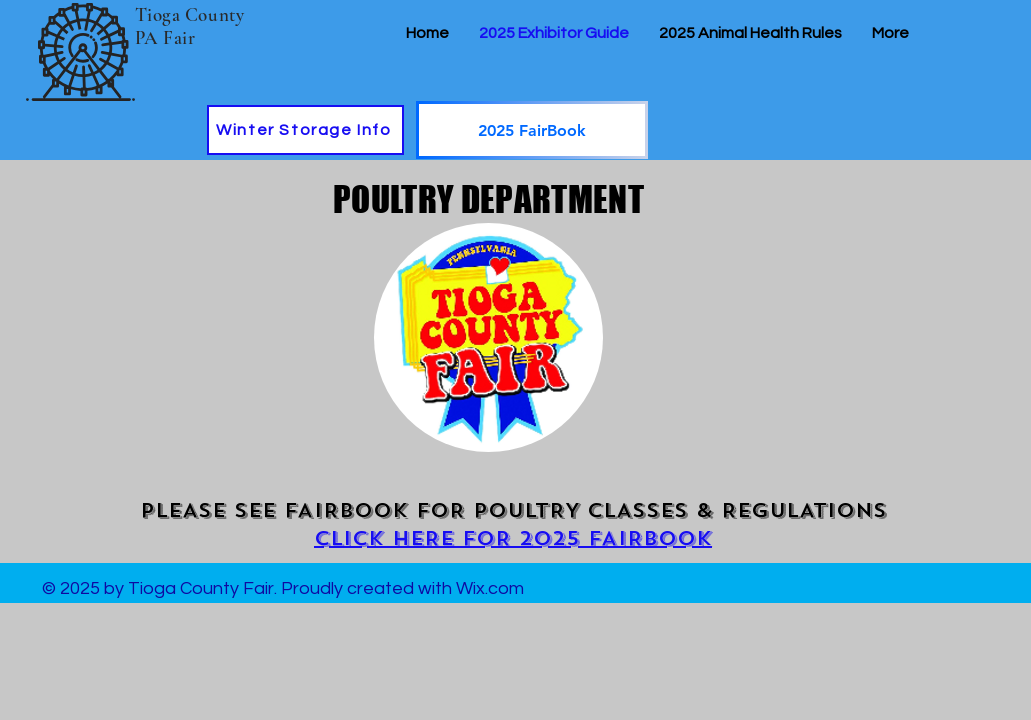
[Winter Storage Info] (305, 130)
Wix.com (490, 588)
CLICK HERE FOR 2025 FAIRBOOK (513, 538)
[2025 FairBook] (532, 130)
